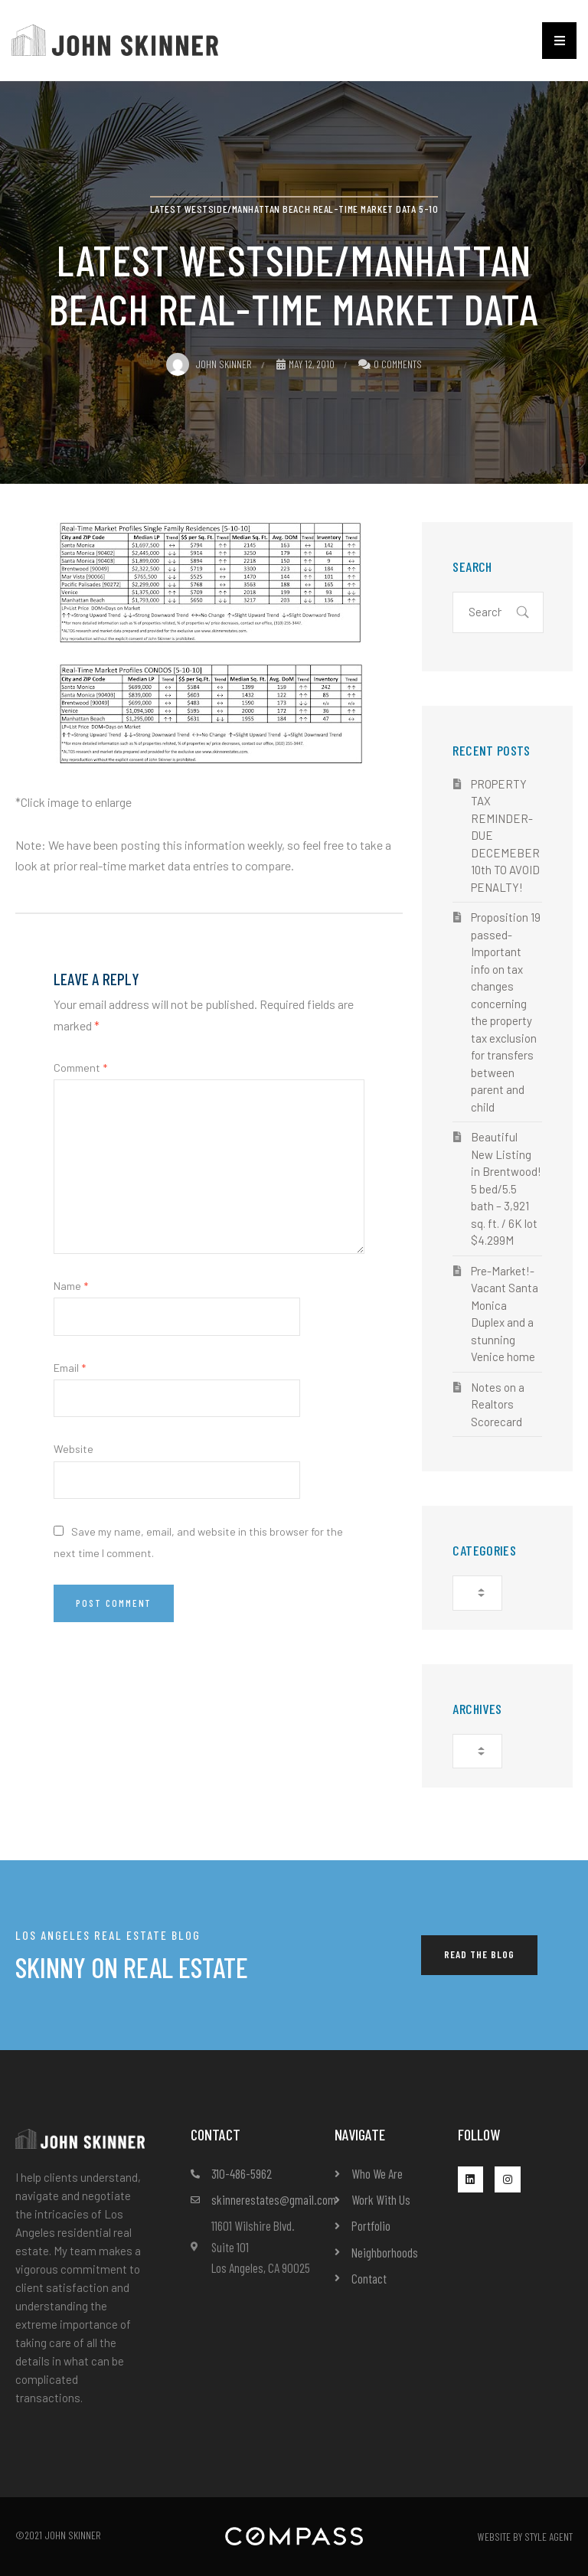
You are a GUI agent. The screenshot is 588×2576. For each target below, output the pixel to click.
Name (71, 1285)
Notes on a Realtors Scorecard (497, 1404)
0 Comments (398, 364)
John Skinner (209, 364)
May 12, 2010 (305, 364)
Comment (80, 1067)
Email (70, 1367)
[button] (559, 40)
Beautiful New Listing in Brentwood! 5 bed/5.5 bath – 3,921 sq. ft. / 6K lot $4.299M (506, 1188)
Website (73, 1448)
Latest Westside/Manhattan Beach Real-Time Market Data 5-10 (294, 208)
